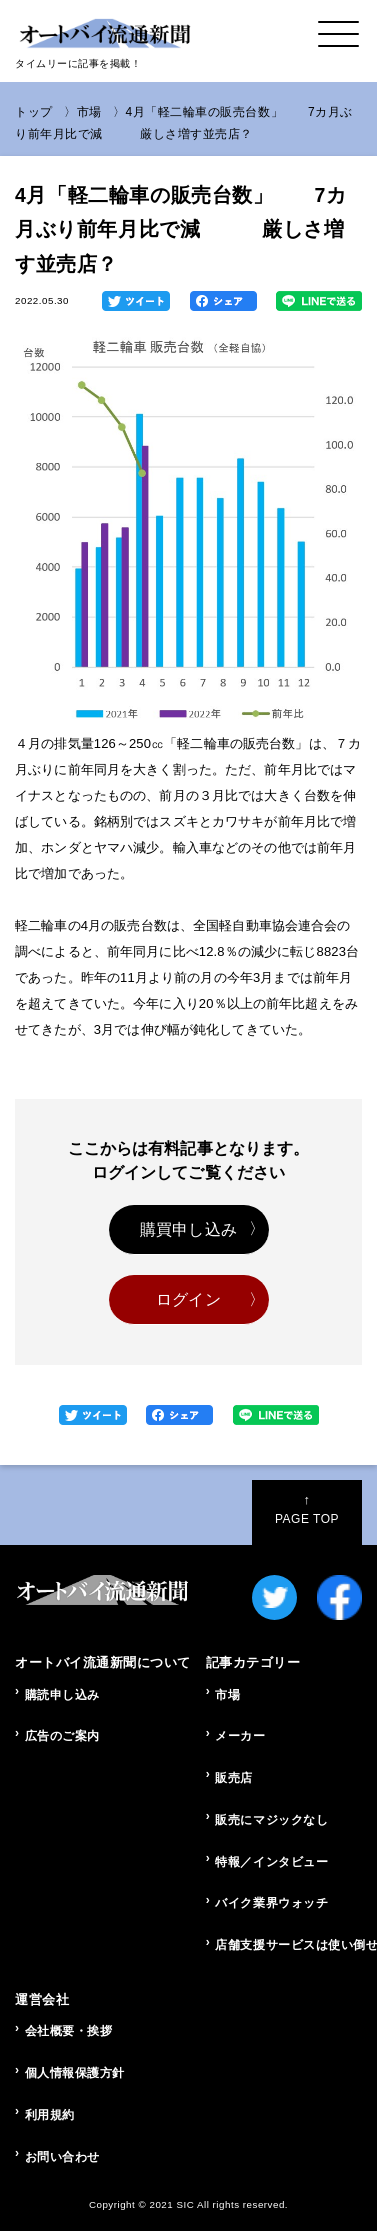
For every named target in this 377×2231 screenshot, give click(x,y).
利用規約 (50, 2115)
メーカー (240, 1736)
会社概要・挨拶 (69, 2031)
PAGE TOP (307, 1509)
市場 (89, 112)
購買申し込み (188, 1229)
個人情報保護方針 (75, 2073)
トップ (34, 112)
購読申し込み (62, 1695)
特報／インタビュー (271, 1862)
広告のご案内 (62, 1736)
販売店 (234, 1778)
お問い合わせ (62, 2157)
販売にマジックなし (271, 1820)
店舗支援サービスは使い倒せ (288, 1945)
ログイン (188, 1299)
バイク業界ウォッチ (271, 1903)
